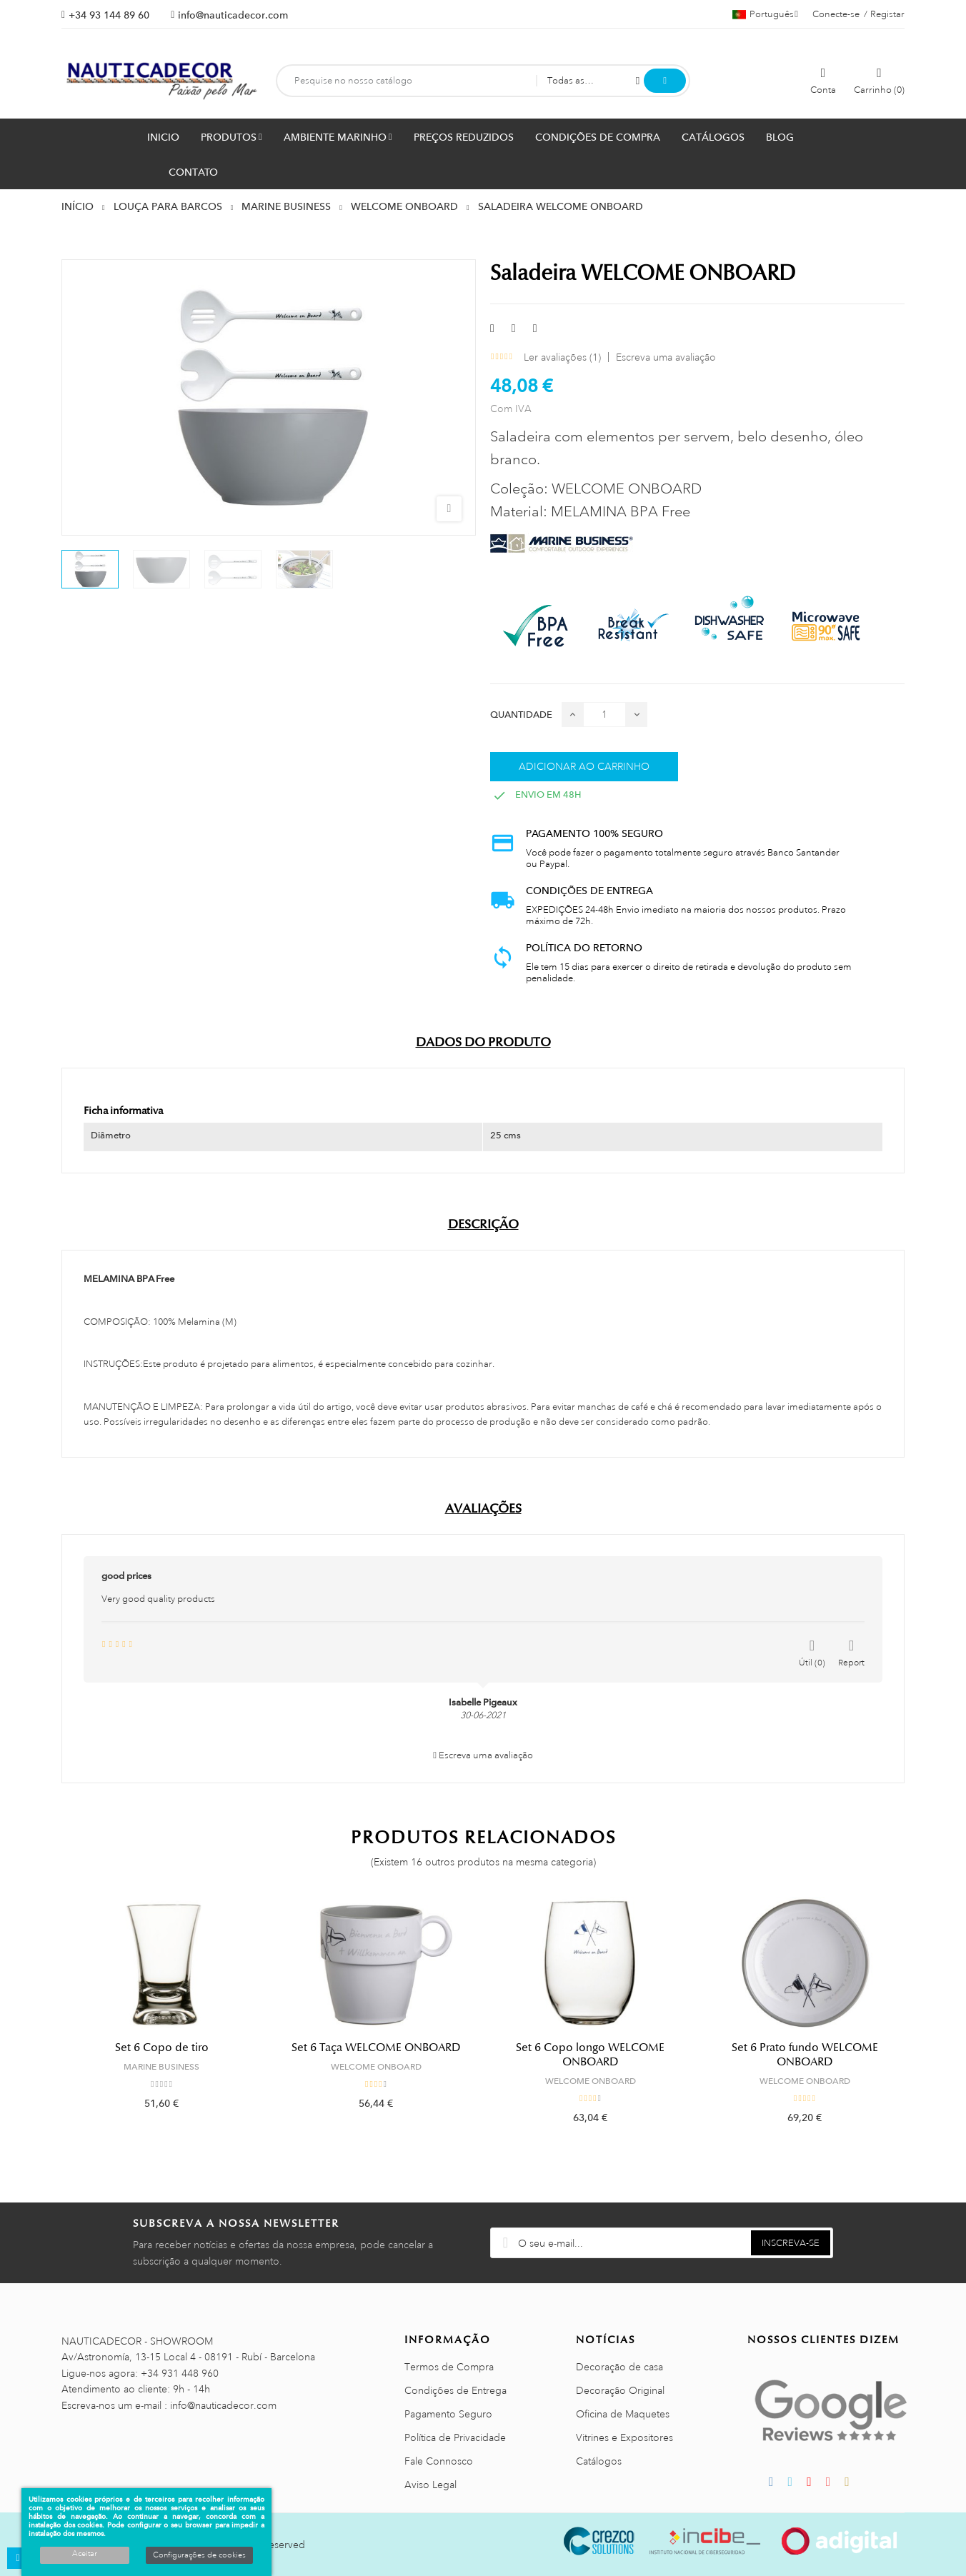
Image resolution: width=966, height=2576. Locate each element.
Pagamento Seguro (448, 2413)
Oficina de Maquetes (622, 2413)
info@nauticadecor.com (233, 15)
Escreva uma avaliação (666, 357)
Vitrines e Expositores (624, 2437)
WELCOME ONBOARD (376, 2067)
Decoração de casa (619, 2366)
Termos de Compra (449, 2366)
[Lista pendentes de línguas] (765, 14)
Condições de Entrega (455, 2390)
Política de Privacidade (455, 2437)
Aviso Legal (430, 2484)
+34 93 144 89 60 (109, 15)
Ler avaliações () (562, 357)
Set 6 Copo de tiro (162, 2047)
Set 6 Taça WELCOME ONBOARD (376, 2047)
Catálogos (599, 2461)
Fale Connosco (438, 2461)
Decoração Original (620, 2390)
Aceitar (84, 2554)
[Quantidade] (604, 714)
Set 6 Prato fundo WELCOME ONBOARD (805, 2054)
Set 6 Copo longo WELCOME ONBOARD (590, 2054)
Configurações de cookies (199, 2555)
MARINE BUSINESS (161, 2067)
